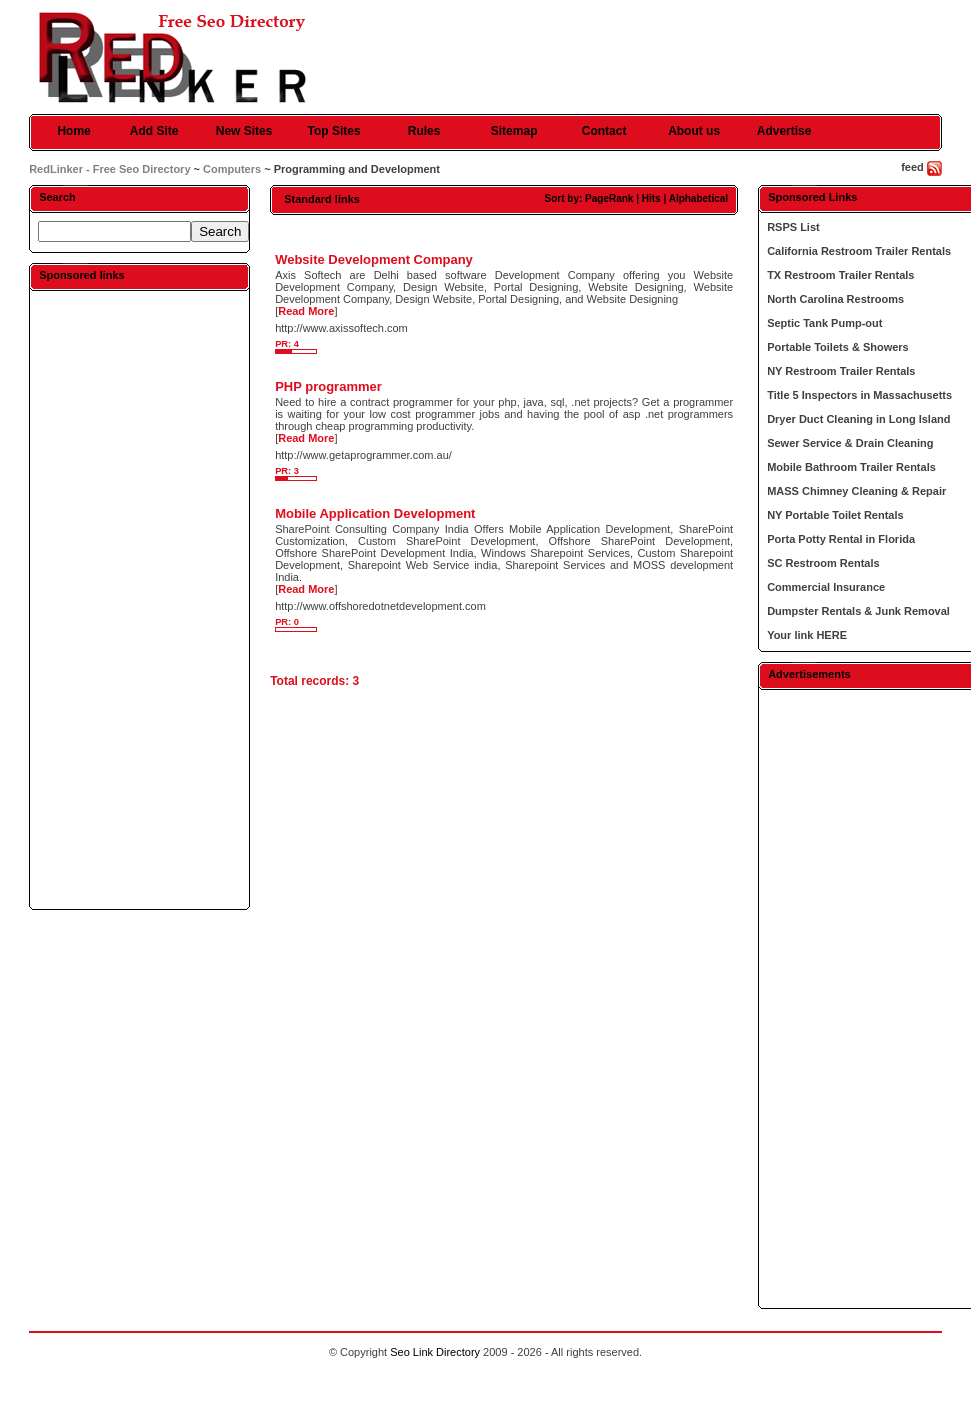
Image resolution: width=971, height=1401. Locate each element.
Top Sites (334, 131)
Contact (604, 131)
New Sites (244, 131)
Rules (424, 131)
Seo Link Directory (435, 1352)
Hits (651, 198)
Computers (232, 169)
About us (694, 131)
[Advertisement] (140, 599)
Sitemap (514, 131)
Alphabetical (698, 198)
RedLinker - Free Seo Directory (109, 169)
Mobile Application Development (375, 513)
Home (73, 131)
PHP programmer (328, 386)
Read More (306, 311)
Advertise (784, 131)
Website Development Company (374, 259)
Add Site (154, 131)
